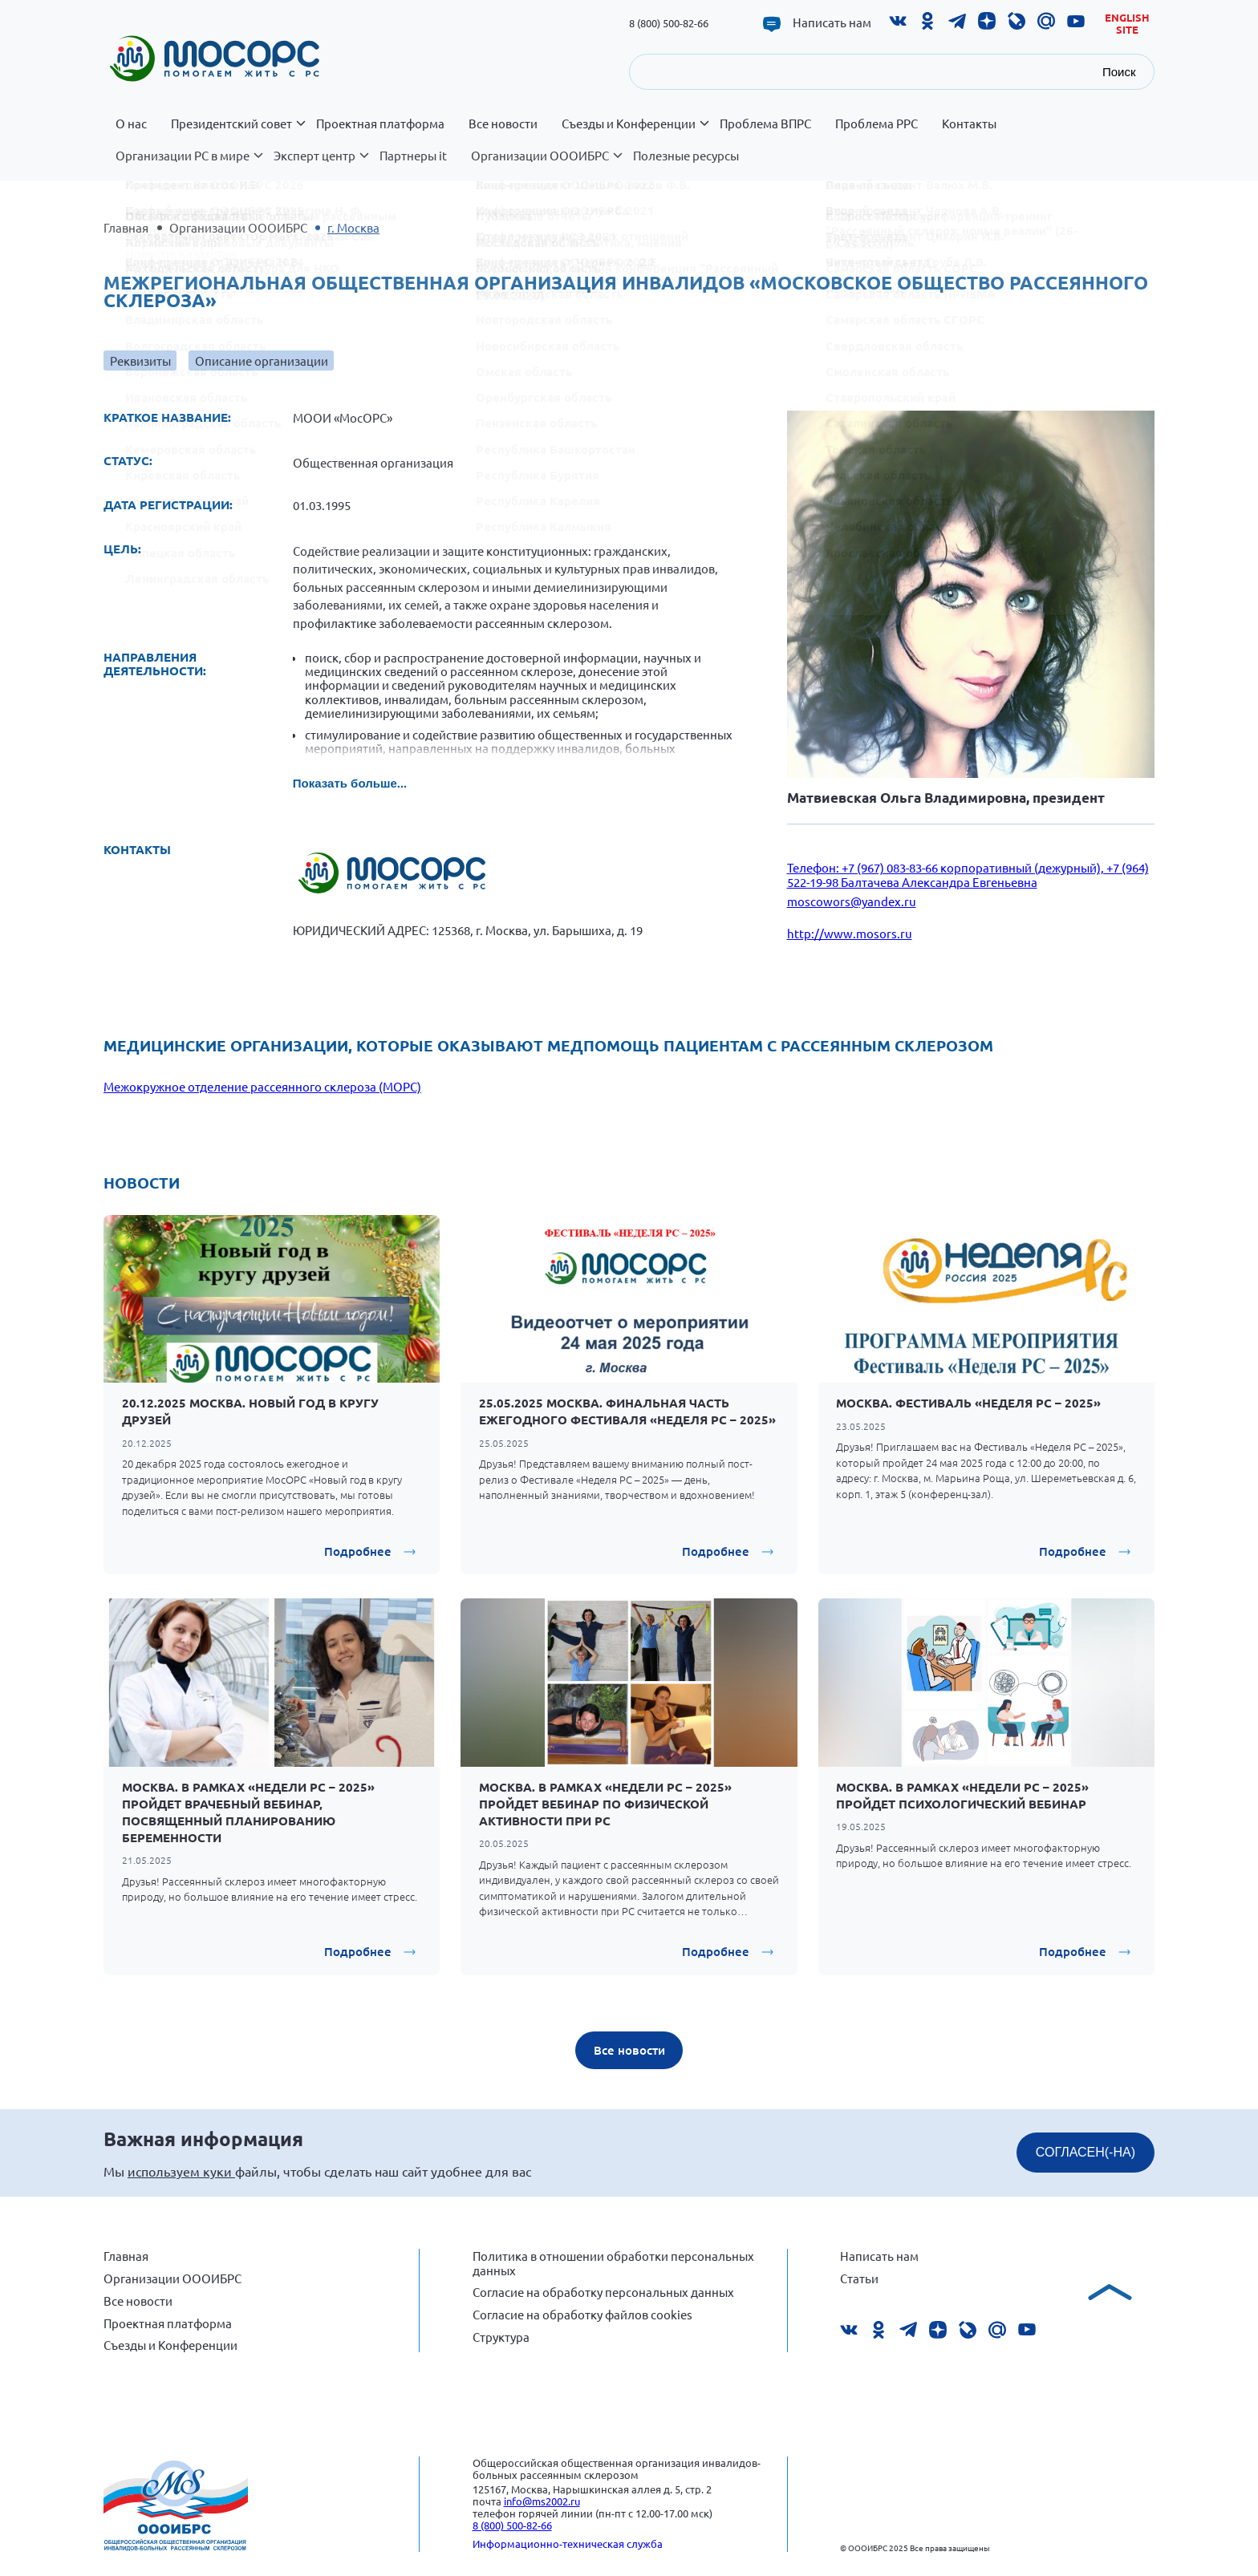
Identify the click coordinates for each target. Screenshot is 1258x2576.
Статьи (859, 2278)
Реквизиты (140, 360)
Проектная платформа (380, 123)
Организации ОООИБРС (546, 164)
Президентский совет (237, 132)
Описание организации (261, 360)
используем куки (181, 2171)
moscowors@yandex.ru (851, 901)
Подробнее (358, 1551)
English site (1127, 23)
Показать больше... (350, 783)
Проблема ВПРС (765, 123)
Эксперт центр (320, 164)
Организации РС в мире (189, 164)
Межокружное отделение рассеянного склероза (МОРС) (262, 1086)
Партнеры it (413, 155)
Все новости (503, 123)
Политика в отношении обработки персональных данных (613, 2263)
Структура (501, 2336)
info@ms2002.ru (542, 2501)
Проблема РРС (876, 123)
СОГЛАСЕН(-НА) (1085, 2152)
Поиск (1119, 72)
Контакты (969, 123)
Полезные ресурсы (686, 155)
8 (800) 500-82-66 (668, 23)
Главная (125, 227)
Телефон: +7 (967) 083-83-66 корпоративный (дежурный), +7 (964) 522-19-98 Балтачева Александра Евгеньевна (968, 875)
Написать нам (832, 22)
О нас (131, 123)
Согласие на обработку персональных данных (603, 2292)
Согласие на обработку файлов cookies (582, 2314)
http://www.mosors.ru (849, 933)
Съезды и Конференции (635, 132)
